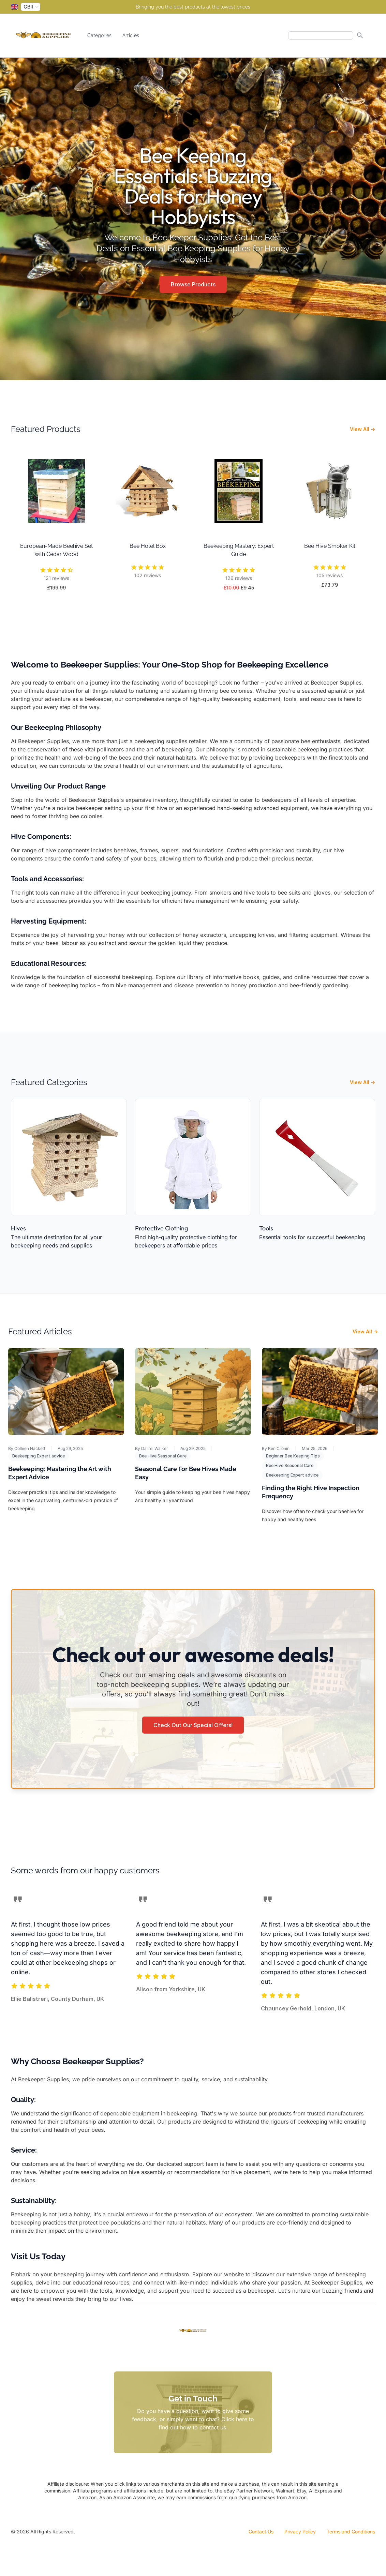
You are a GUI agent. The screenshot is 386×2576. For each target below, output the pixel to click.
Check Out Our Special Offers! (193, 1725)
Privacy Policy (300, 2531)
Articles (130, 35)
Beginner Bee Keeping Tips (293, 1455)
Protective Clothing (161, 1228)
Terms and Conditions (351, 2531)
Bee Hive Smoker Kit (329, 546)
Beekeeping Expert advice (38, 1455)
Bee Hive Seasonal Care (163, 1455)
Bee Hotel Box (148, 546)
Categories (99, 35)
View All (362, 429)
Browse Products (193, 284)
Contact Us (261, 2531)
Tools (266, 1228)
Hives (18, 1228)
